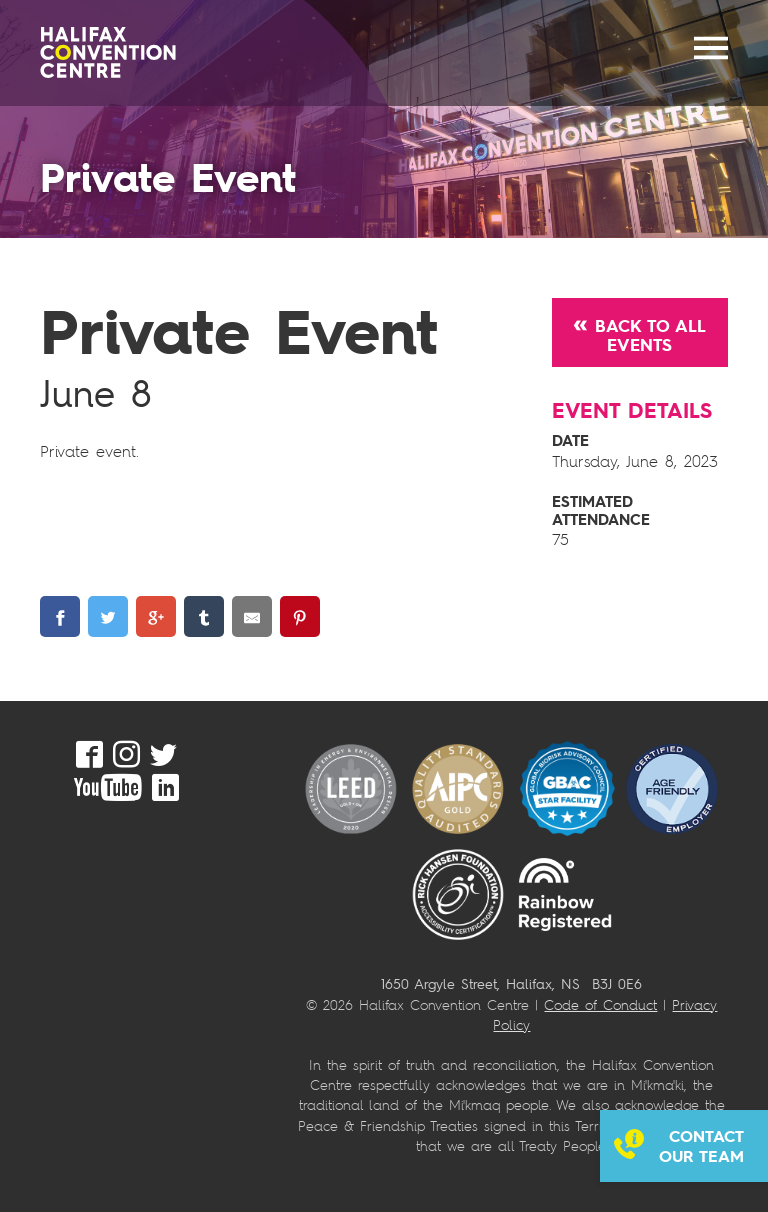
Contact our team (701, 1146)
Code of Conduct (600, 1004)
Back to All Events (650, 335)
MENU (711, 48)
